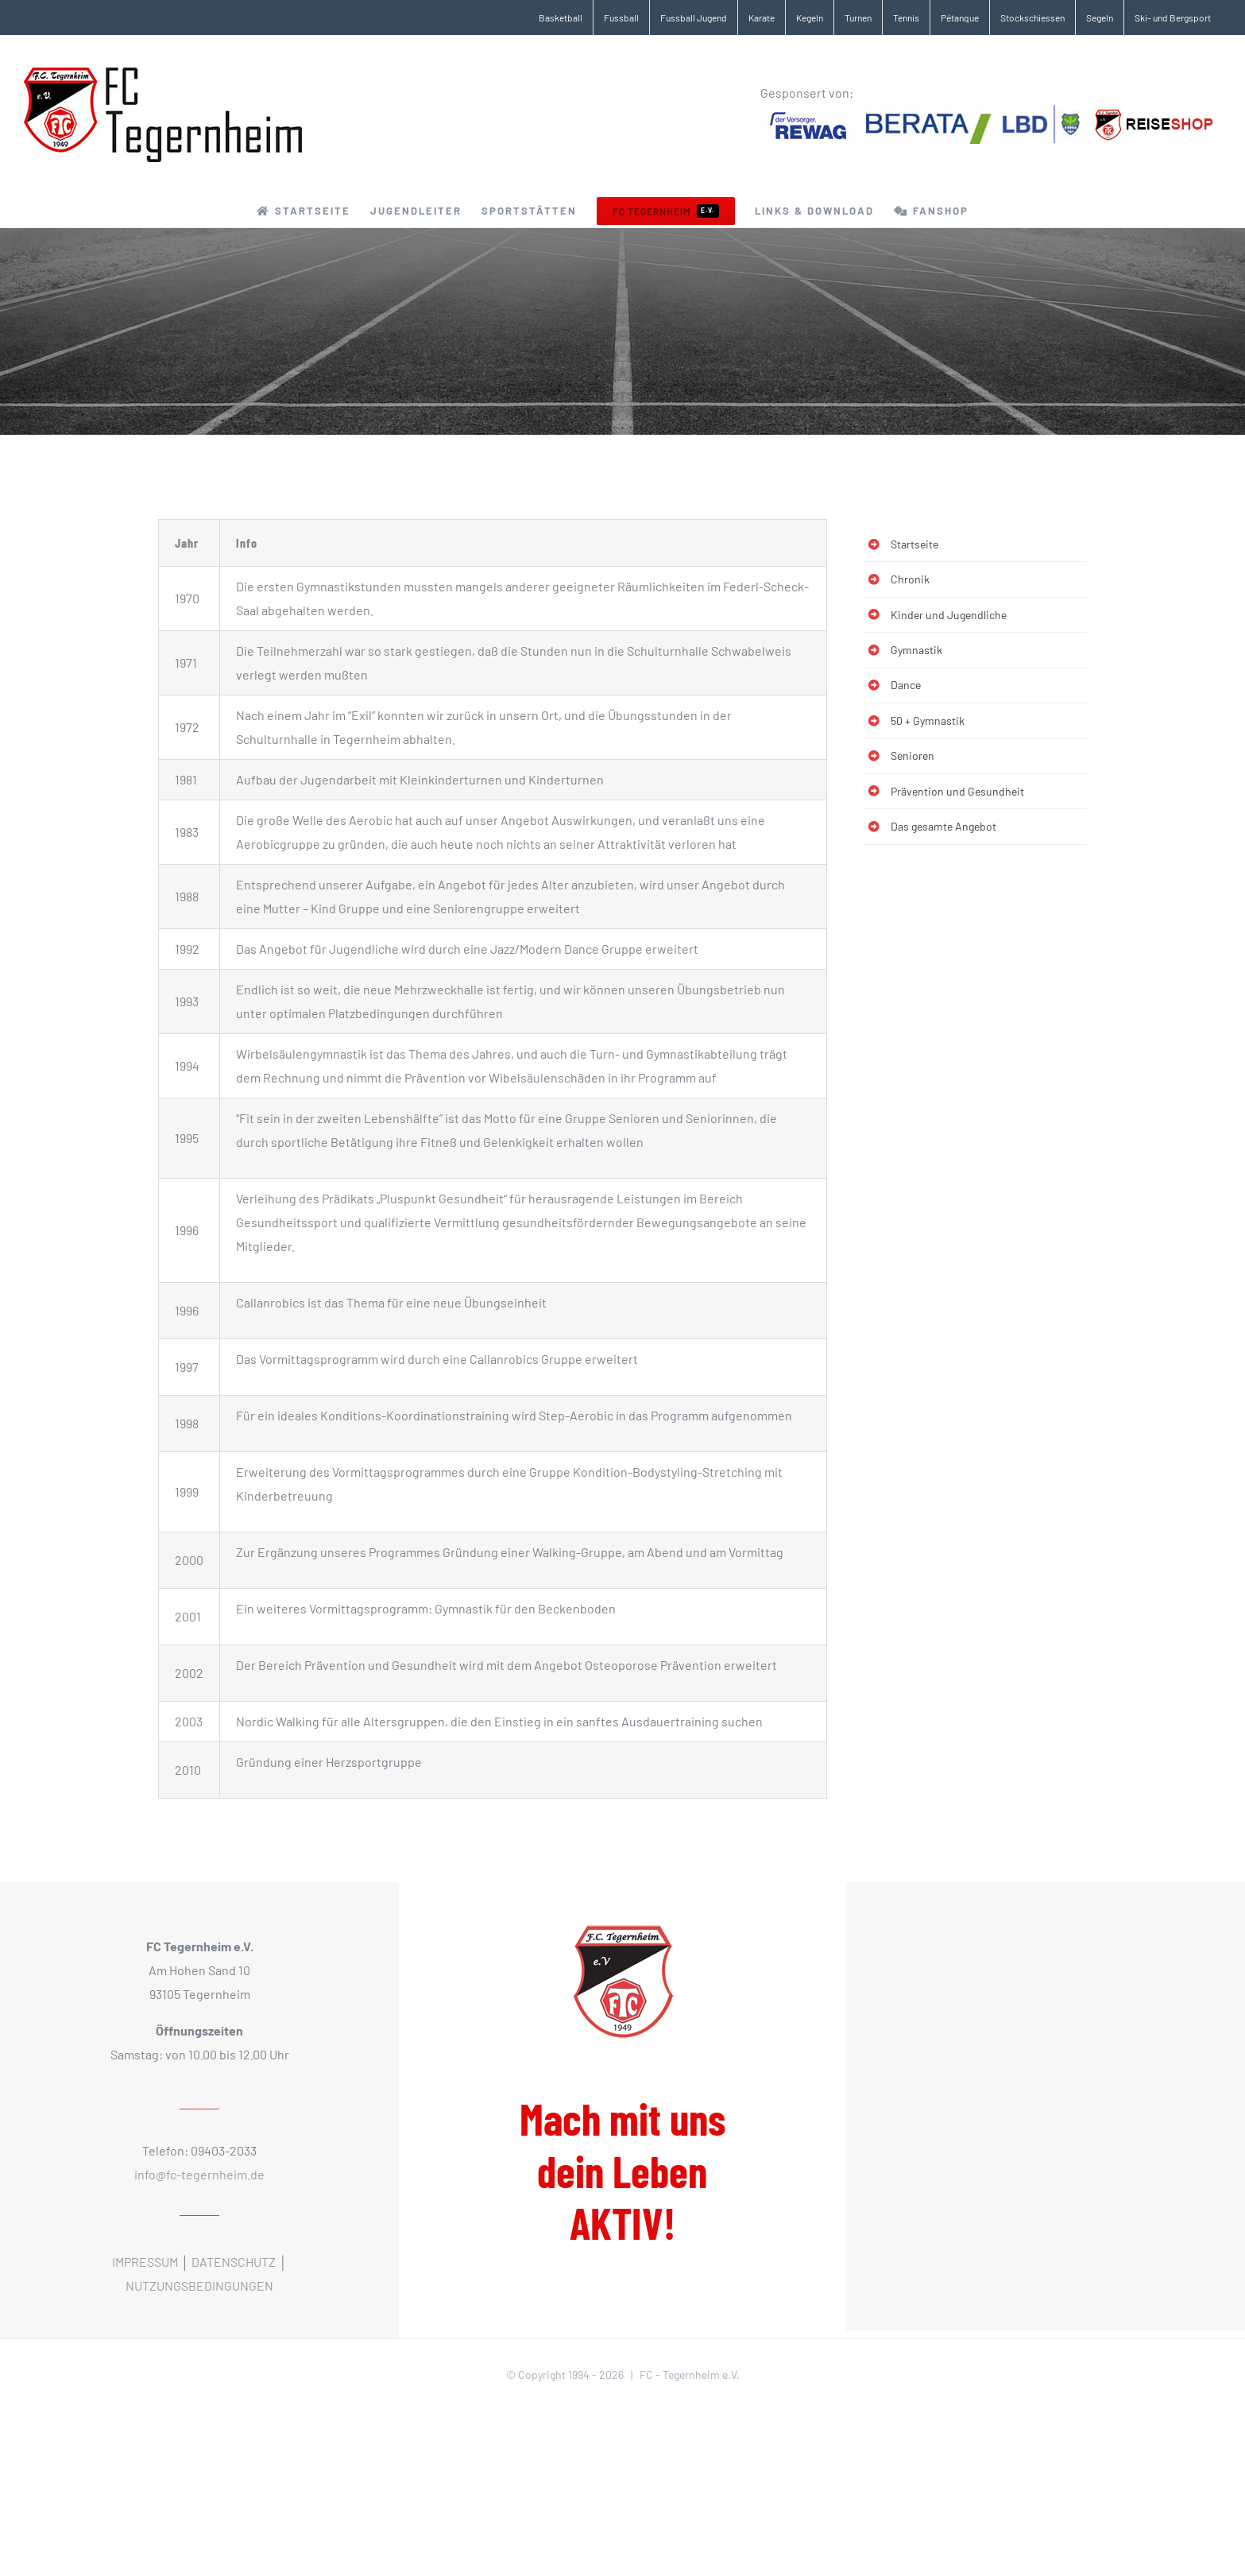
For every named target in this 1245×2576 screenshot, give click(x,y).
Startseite (914, 544)
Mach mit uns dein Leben (622, 2171)
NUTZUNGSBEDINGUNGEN (199, 2285)
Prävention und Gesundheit (957, 791)
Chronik (910, 579)
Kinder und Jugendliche (949, 615)
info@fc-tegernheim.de (199, 2174)
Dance (906, 684)
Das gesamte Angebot (943, 826)
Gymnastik (916, 650)
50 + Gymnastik (928, 720)
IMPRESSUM (145, 2261)
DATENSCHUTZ (233, 2261)
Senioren (912, 755)
